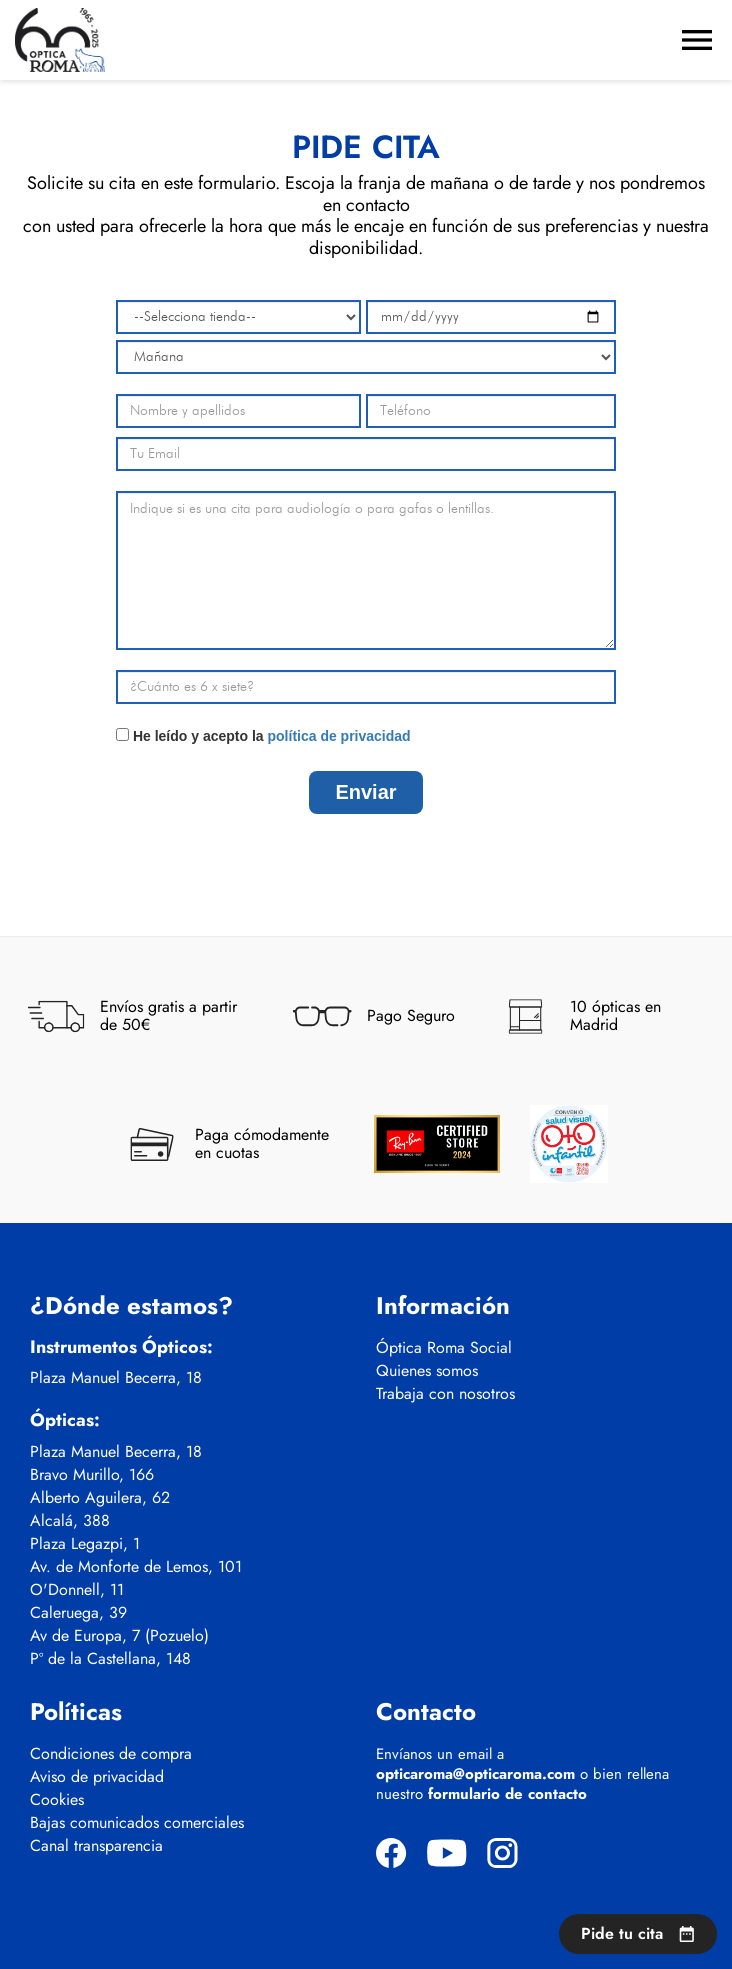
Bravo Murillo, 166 (92, 1475)
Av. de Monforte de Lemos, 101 (136, 1567)
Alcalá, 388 (70, 1521)
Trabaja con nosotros (445, 1394)
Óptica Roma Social (444, 1348)
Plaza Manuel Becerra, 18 (116, 1378)
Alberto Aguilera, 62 (100, 1498)
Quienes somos (427, 1371)
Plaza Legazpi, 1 (85, 1544)
